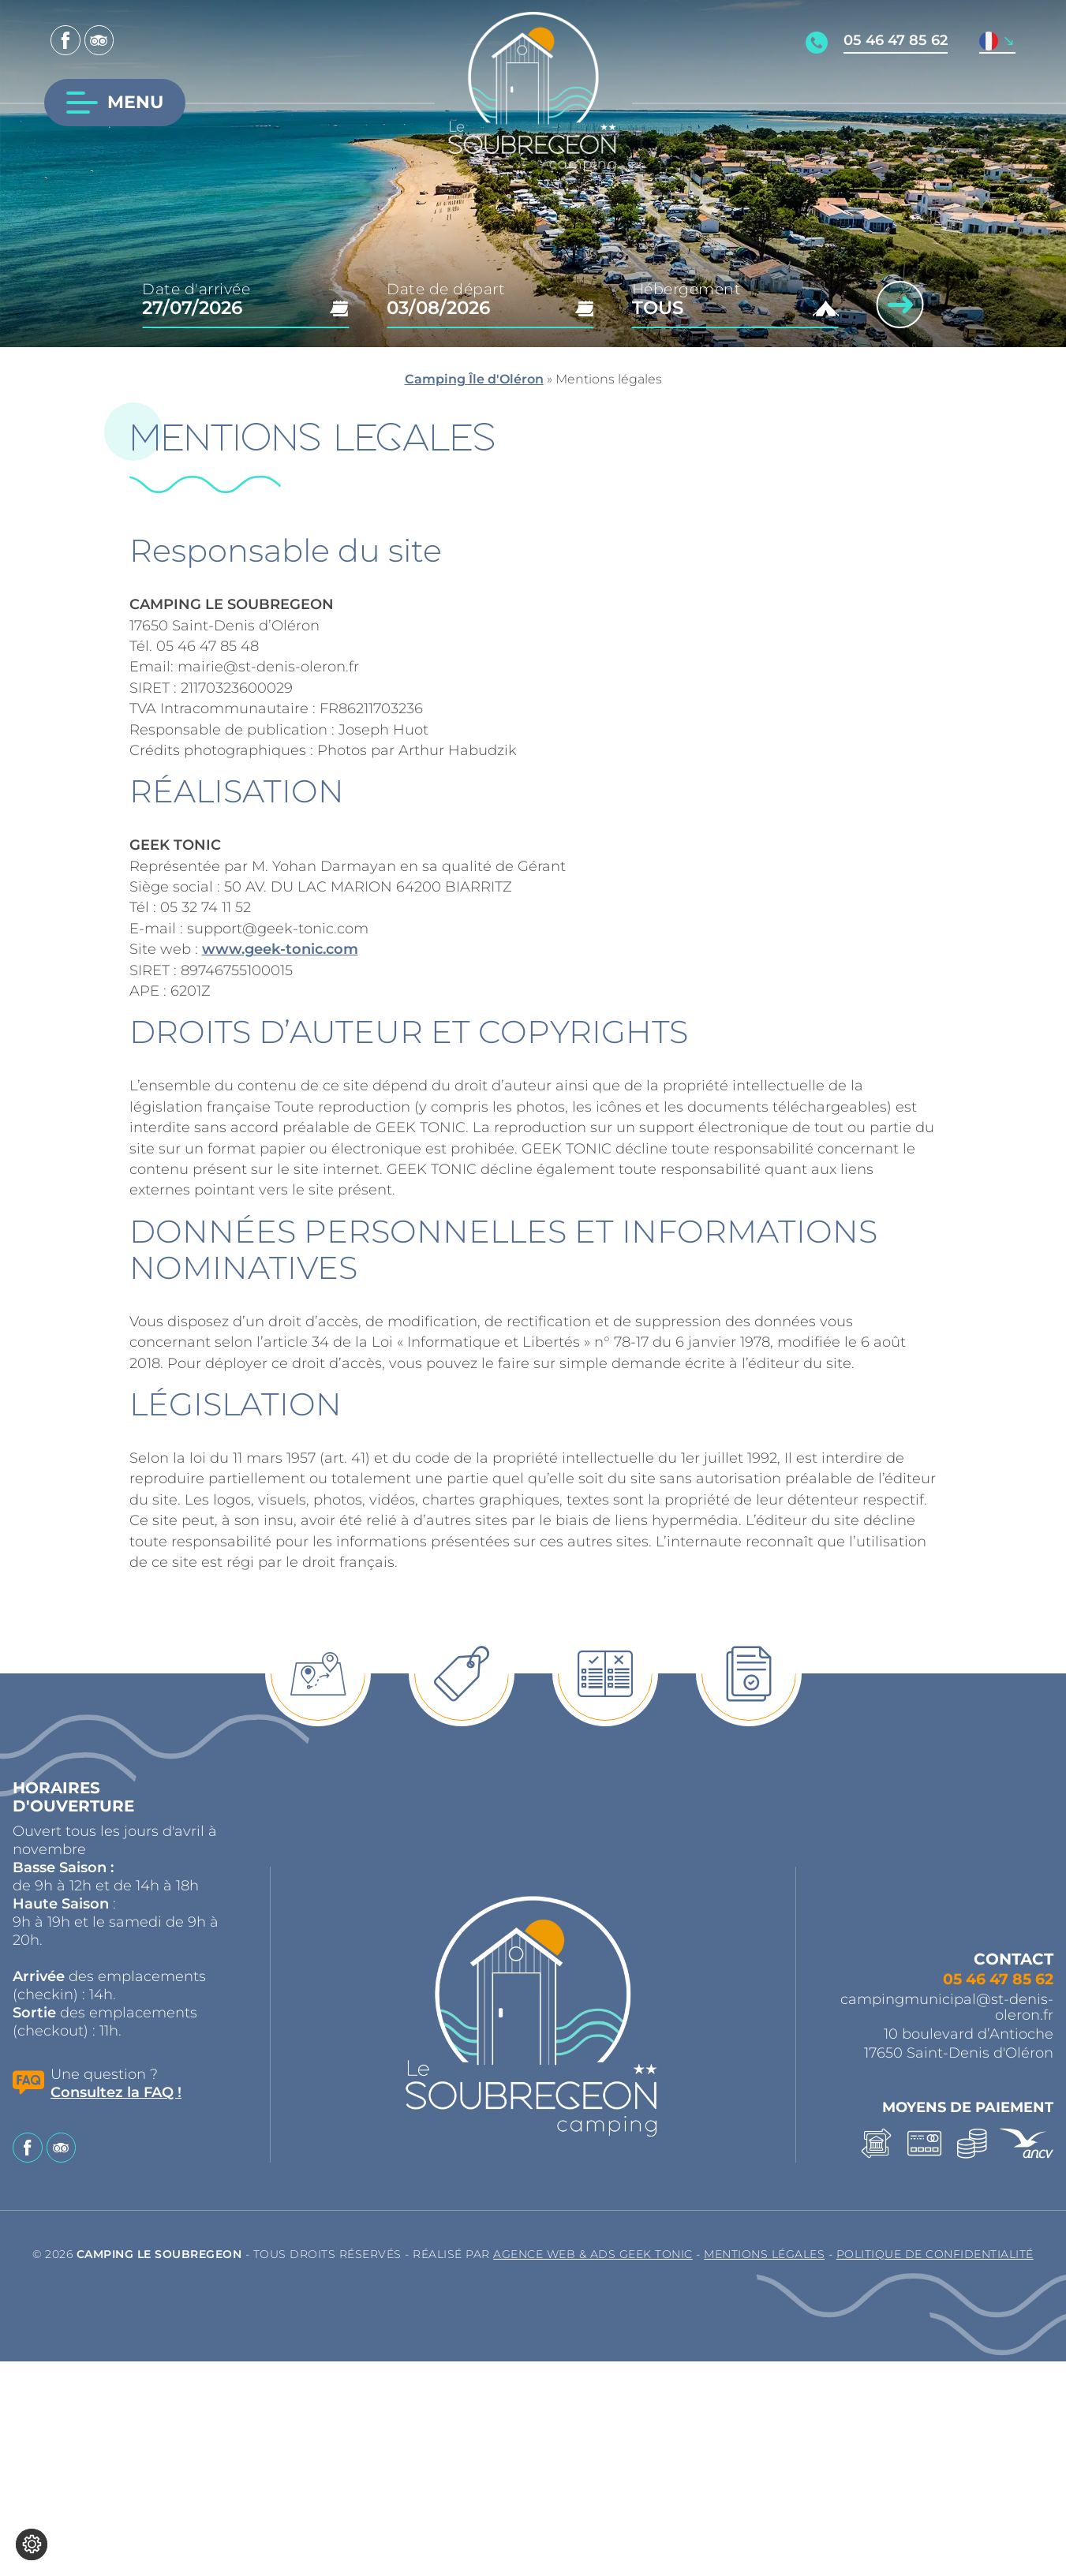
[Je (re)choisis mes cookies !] (31, 2544)
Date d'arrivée (196, 288)
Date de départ (446, 288)
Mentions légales (764, 2254)
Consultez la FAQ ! (115, 2092)
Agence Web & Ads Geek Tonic (593, 2254)
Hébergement (687, 288)
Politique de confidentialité (935, 2254)
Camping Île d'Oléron (474, 379)
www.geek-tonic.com (280, 948)
